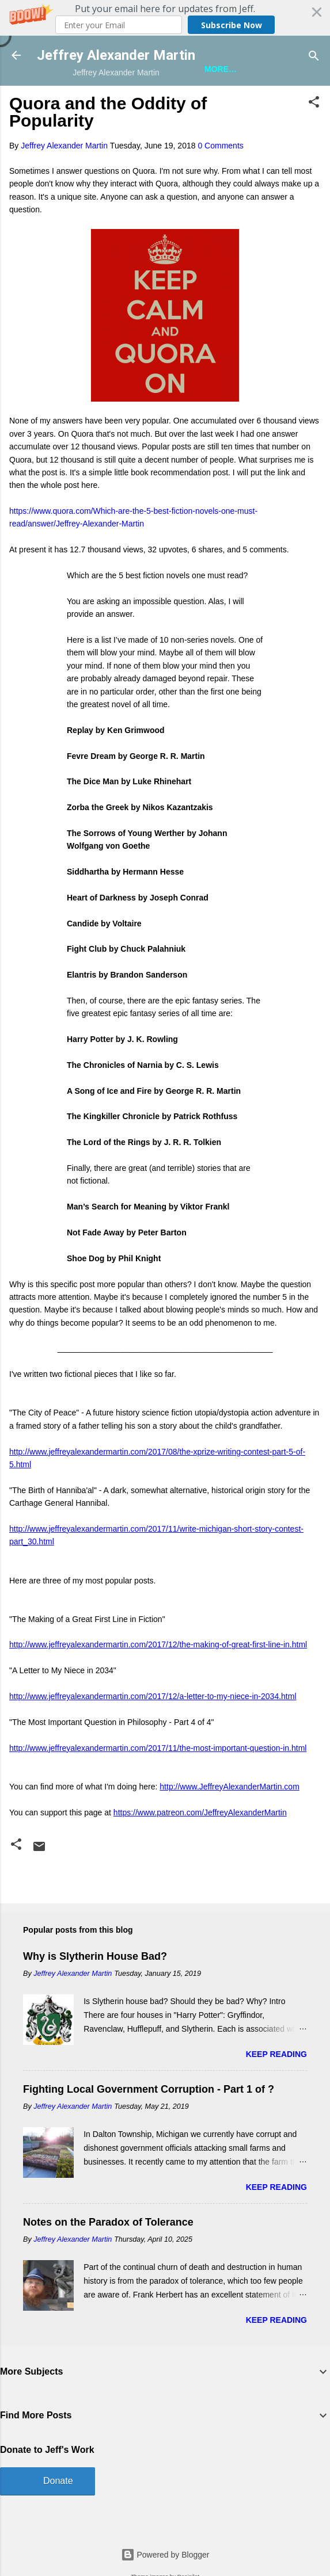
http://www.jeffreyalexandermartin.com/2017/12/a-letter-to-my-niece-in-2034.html (153, 1696)
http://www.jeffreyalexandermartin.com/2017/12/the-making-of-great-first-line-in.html (158, 1644)
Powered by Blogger (165, 2554)
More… (220, 69)
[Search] (314, 56)
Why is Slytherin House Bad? (95, 1956)
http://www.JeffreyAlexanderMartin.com (229, 1786)
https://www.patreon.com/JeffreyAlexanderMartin (200, 1812)
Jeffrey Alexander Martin (116, 55)
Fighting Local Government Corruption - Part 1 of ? (148, 2089)
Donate (58, 2481)
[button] (165, 18)
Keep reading (276, 2054)
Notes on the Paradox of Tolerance (108, 2222)
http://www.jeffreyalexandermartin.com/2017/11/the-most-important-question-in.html (157, 1748)
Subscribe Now (231, 25)
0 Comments (220, 145)
